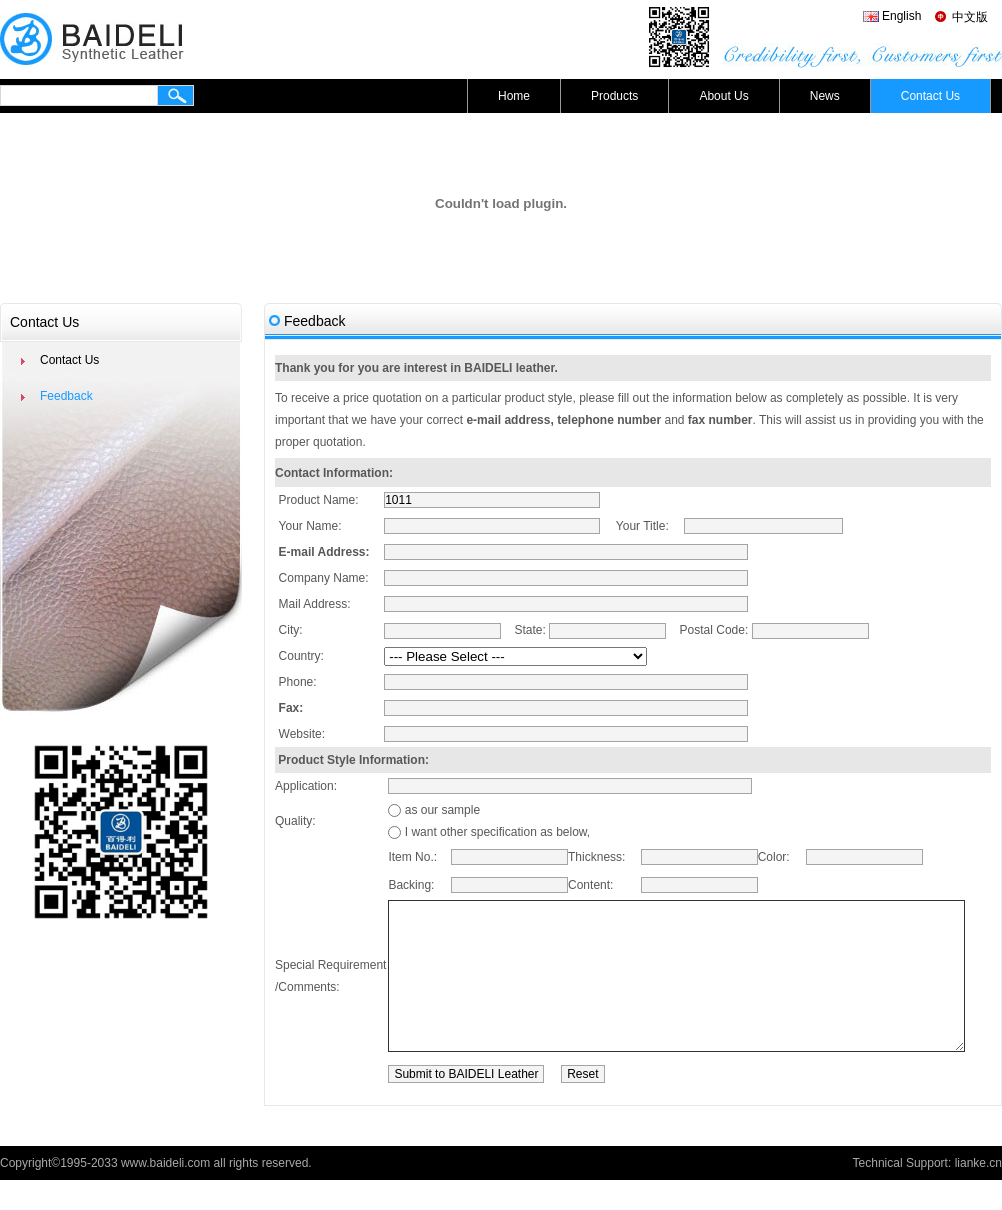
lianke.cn (978, 1193)
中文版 (970, 17)
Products (614, 96)
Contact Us (930, 96)
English (901, 16)
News (825, 96)
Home (514, 96)
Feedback (66, 396)
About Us (723, 96)
